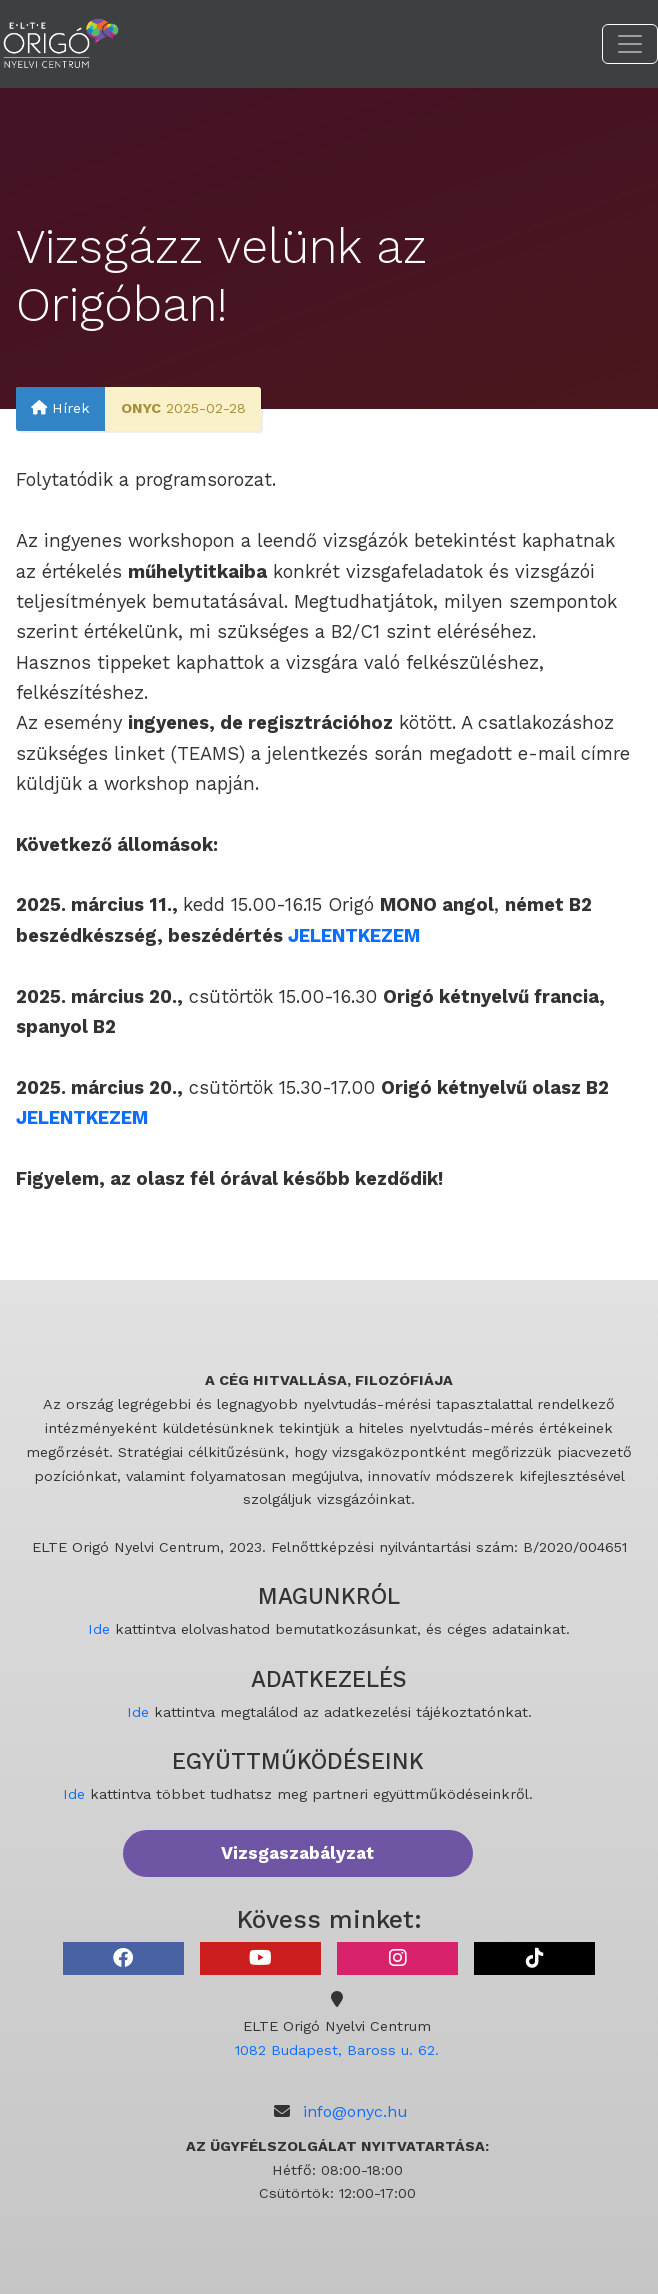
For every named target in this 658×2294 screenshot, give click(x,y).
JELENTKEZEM (82, 1117)
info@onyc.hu (355, 2111)
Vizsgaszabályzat (297, 1853)
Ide (99, 1629)
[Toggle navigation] (630, 44)
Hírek (60, 409)
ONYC (141, 409)
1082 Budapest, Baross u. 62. (337, 2050)
